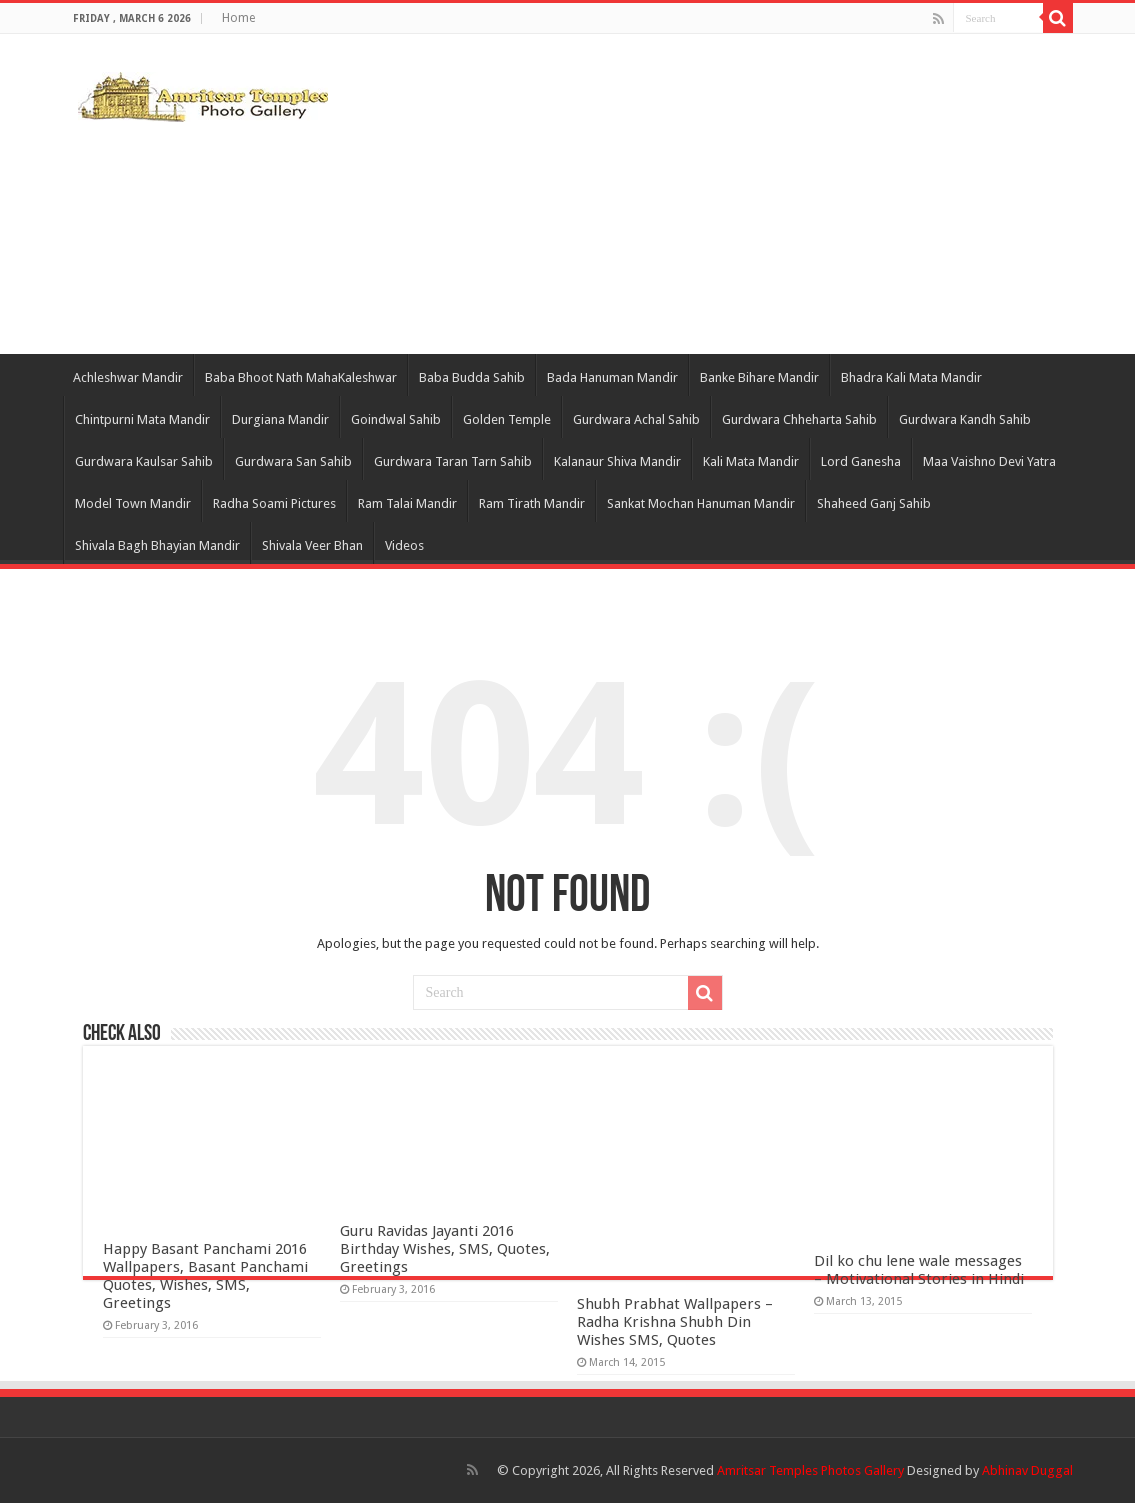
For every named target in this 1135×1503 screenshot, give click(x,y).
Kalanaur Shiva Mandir (617, 461)
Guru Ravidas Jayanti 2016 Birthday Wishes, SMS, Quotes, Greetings (445, 1249)
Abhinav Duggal (1027, 1470)
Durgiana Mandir (280, 419)
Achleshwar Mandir (128, 377)
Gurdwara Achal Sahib (636, 419)
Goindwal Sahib (396, 419)
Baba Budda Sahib (472, 377)
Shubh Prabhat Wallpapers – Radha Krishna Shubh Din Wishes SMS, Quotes (675, 1322)
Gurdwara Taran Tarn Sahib (453, 461)
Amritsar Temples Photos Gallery (812, 1470)
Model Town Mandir (133, 503)
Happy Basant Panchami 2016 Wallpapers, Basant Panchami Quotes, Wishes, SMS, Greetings (205, 1276)
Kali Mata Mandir (751, 461)
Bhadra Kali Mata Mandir (911, 377)
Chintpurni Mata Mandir (142, 419)
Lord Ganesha (861, 461)
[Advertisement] (694, 194)
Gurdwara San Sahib (293, 461)
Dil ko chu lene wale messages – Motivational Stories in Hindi (919, 1270)
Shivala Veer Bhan (312, 545)
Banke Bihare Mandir (759, 377)
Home (238, 18)
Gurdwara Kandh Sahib (965, 419)
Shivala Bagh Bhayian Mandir (157, 545)
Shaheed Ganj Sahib (874, 503)
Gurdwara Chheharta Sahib (799, 419)
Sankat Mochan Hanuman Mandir (701, 503)
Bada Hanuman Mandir (612, 377)
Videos (404, 545)
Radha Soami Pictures (274, 503)
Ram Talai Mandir (407, 503)
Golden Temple (507, 419)
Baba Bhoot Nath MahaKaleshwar (301, 377)
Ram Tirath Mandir (532, 503)
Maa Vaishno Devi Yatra (989, 461)
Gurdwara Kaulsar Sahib (144, 461)
